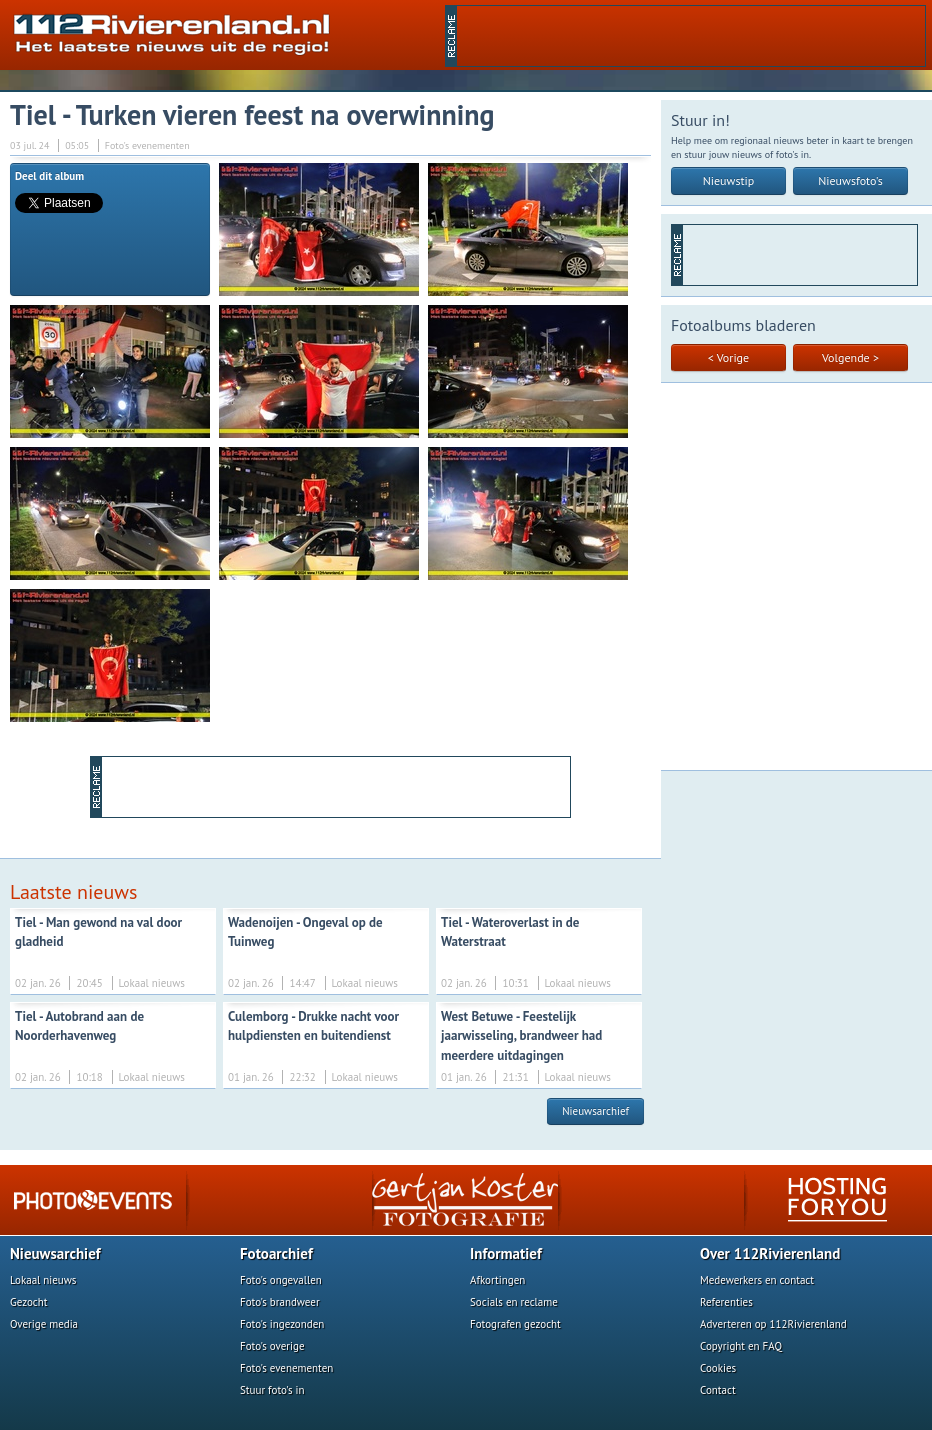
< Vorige (728, 357)
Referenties (726, 1302)
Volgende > (850, 357)
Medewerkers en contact (757, 1280)
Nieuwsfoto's (850, 180)
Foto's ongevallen (281, 1280)
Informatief (506, 1253)
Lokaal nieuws (43, 1280)
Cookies (718, 1368)
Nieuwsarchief (595, 1111)
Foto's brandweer (280, 1302)
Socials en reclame (514, 1302)
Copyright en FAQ (741, 1346)
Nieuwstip (729, 180)
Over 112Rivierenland (770, 1253)
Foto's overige (272, 1346)
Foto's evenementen (286, 1368)
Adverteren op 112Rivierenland (773, 1324)
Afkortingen (497, 1280)
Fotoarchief (276, 1253)
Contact (718, 1390)
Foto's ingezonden (282, 1324)
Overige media (44, 1324)
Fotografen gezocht (515, 1324)
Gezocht (29, 1302)
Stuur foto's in (272, 1390)
